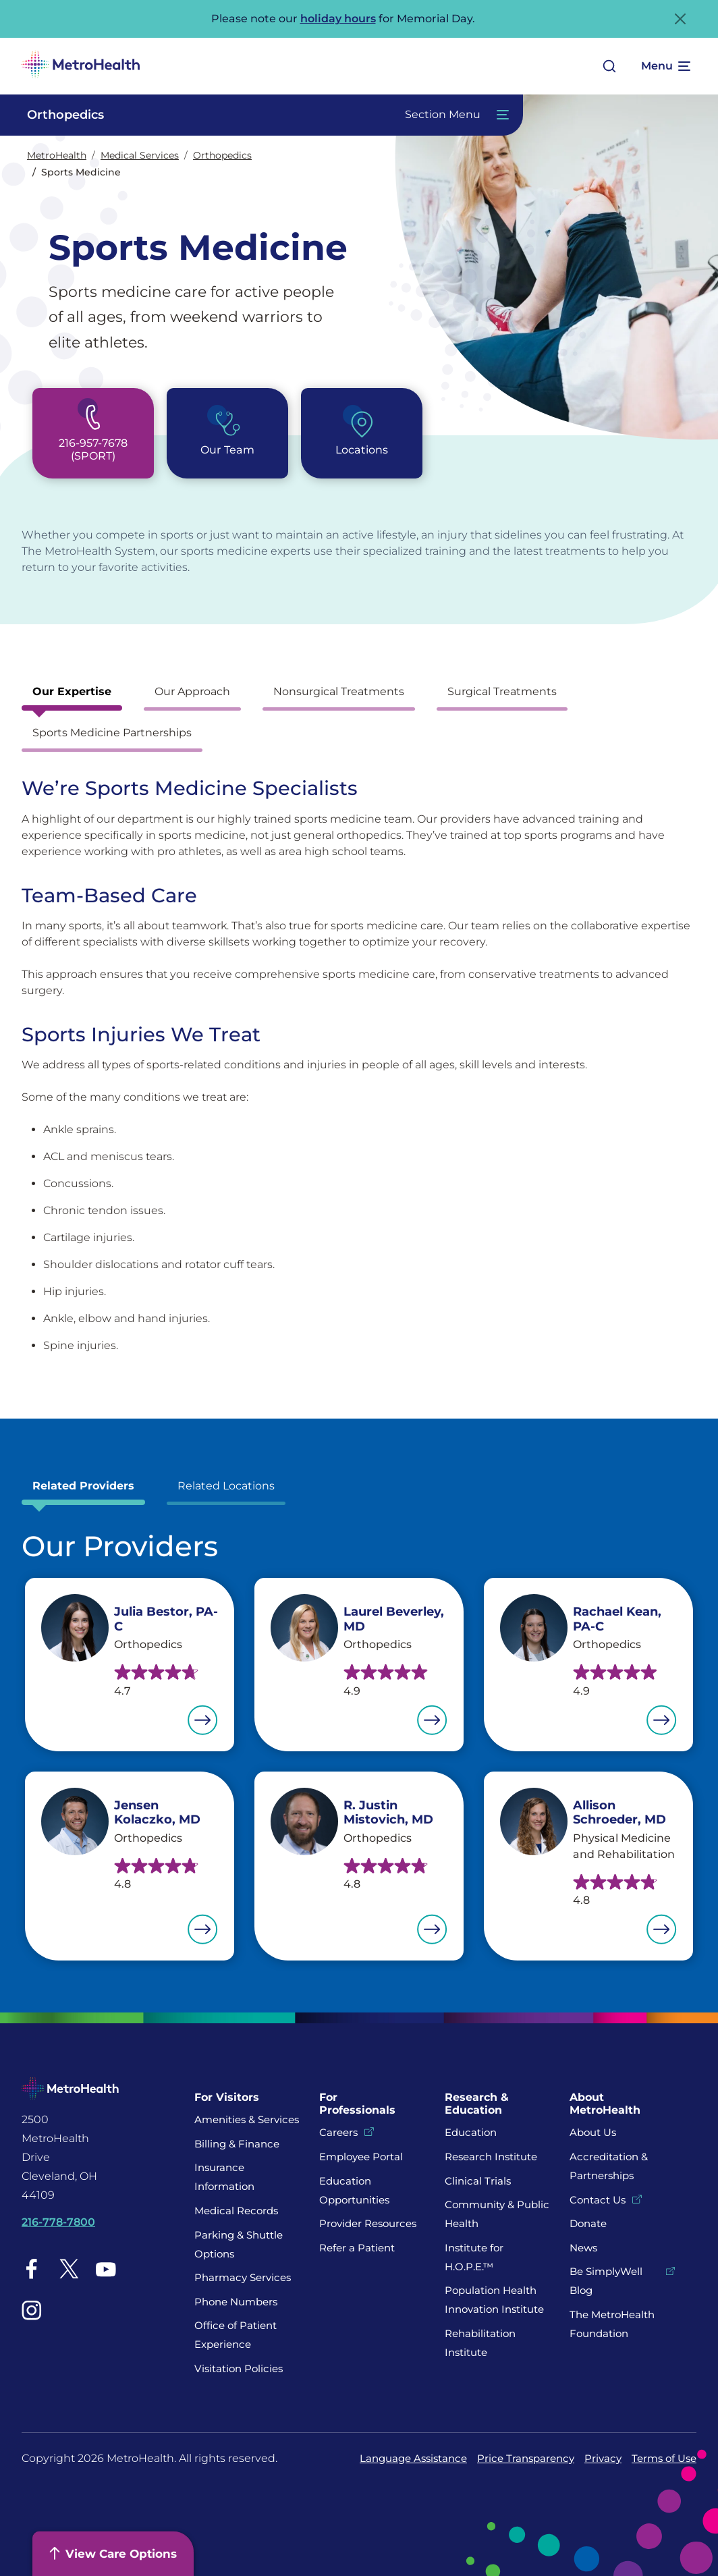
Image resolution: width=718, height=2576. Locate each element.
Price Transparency (525, 2458)
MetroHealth (56, 155)
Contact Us (598, 2199)
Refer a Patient (357, 2247)
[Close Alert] (680, 19)
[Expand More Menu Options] (664, 66)
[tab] (72, 695)
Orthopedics (222, 155)
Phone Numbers (235, 2301)
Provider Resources (367, 2223)
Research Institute (491, 2156)
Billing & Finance (236, 2143)
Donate (589, 2223)
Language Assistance (413, 2458)
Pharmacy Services (242, 2277)
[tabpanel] (359, 1065)
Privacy (603, 2458)
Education (471, 2132)
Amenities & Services (246, 2119)
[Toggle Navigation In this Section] (261, 115)
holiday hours (338, 18)
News (583, 2247)
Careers (338, 2132)
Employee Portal (361, 2156)
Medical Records (236, 2210)
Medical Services (140, 155)
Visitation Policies (238, 2368)
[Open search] (609, 66)
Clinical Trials (478, 2180)
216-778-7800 (58, 2222)
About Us (593, 2132)
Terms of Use (664, 2458)
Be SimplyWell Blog (606, 2281)
